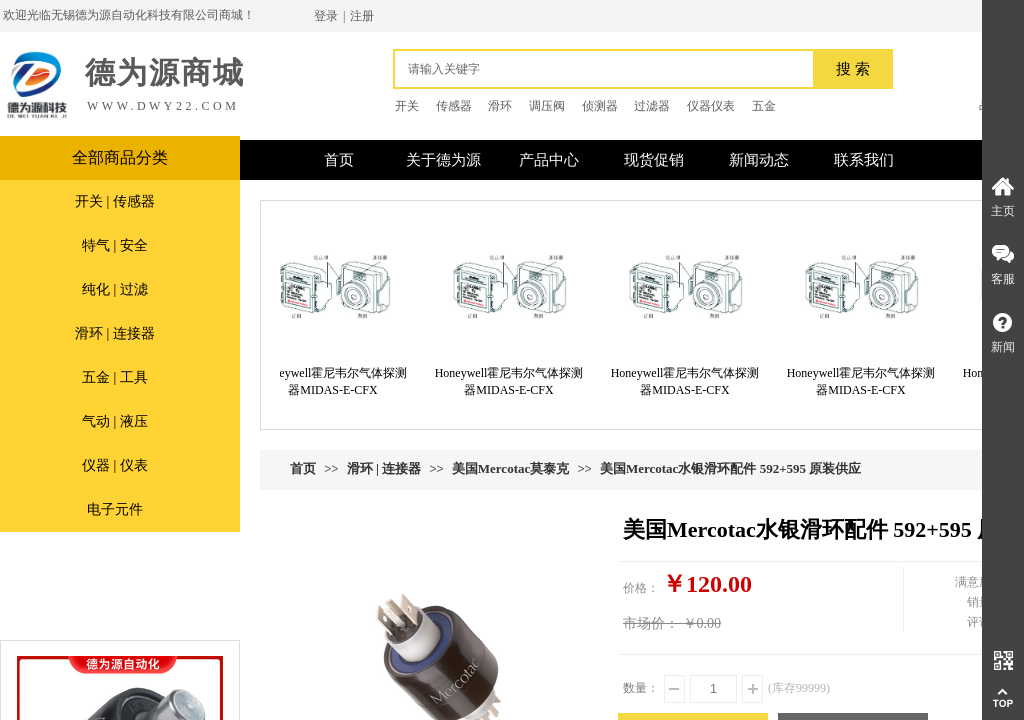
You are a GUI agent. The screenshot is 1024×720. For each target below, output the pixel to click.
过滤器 (652, 106)
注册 (362, 16)
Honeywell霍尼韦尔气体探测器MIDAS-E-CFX (337, 381)
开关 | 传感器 (115, 201)
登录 (326, 16)
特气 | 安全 (115, 245)
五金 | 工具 (115, 377)
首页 (303, 468)
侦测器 (600, 106)
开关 (407, 106)
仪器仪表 (711, 106)
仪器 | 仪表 (115, 465)
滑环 (500, 106)
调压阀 (547, 106)
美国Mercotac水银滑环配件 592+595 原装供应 (730, 468)
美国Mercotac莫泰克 (510, 468)
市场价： (651, 623)
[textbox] (609, 69)
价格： (641, 588)
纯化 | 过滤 (115, 289)
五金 (764, 106)
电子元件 (115, 509)
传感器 (454, 106)
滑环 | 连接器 (115, 333)
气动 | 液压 (115, 421)
